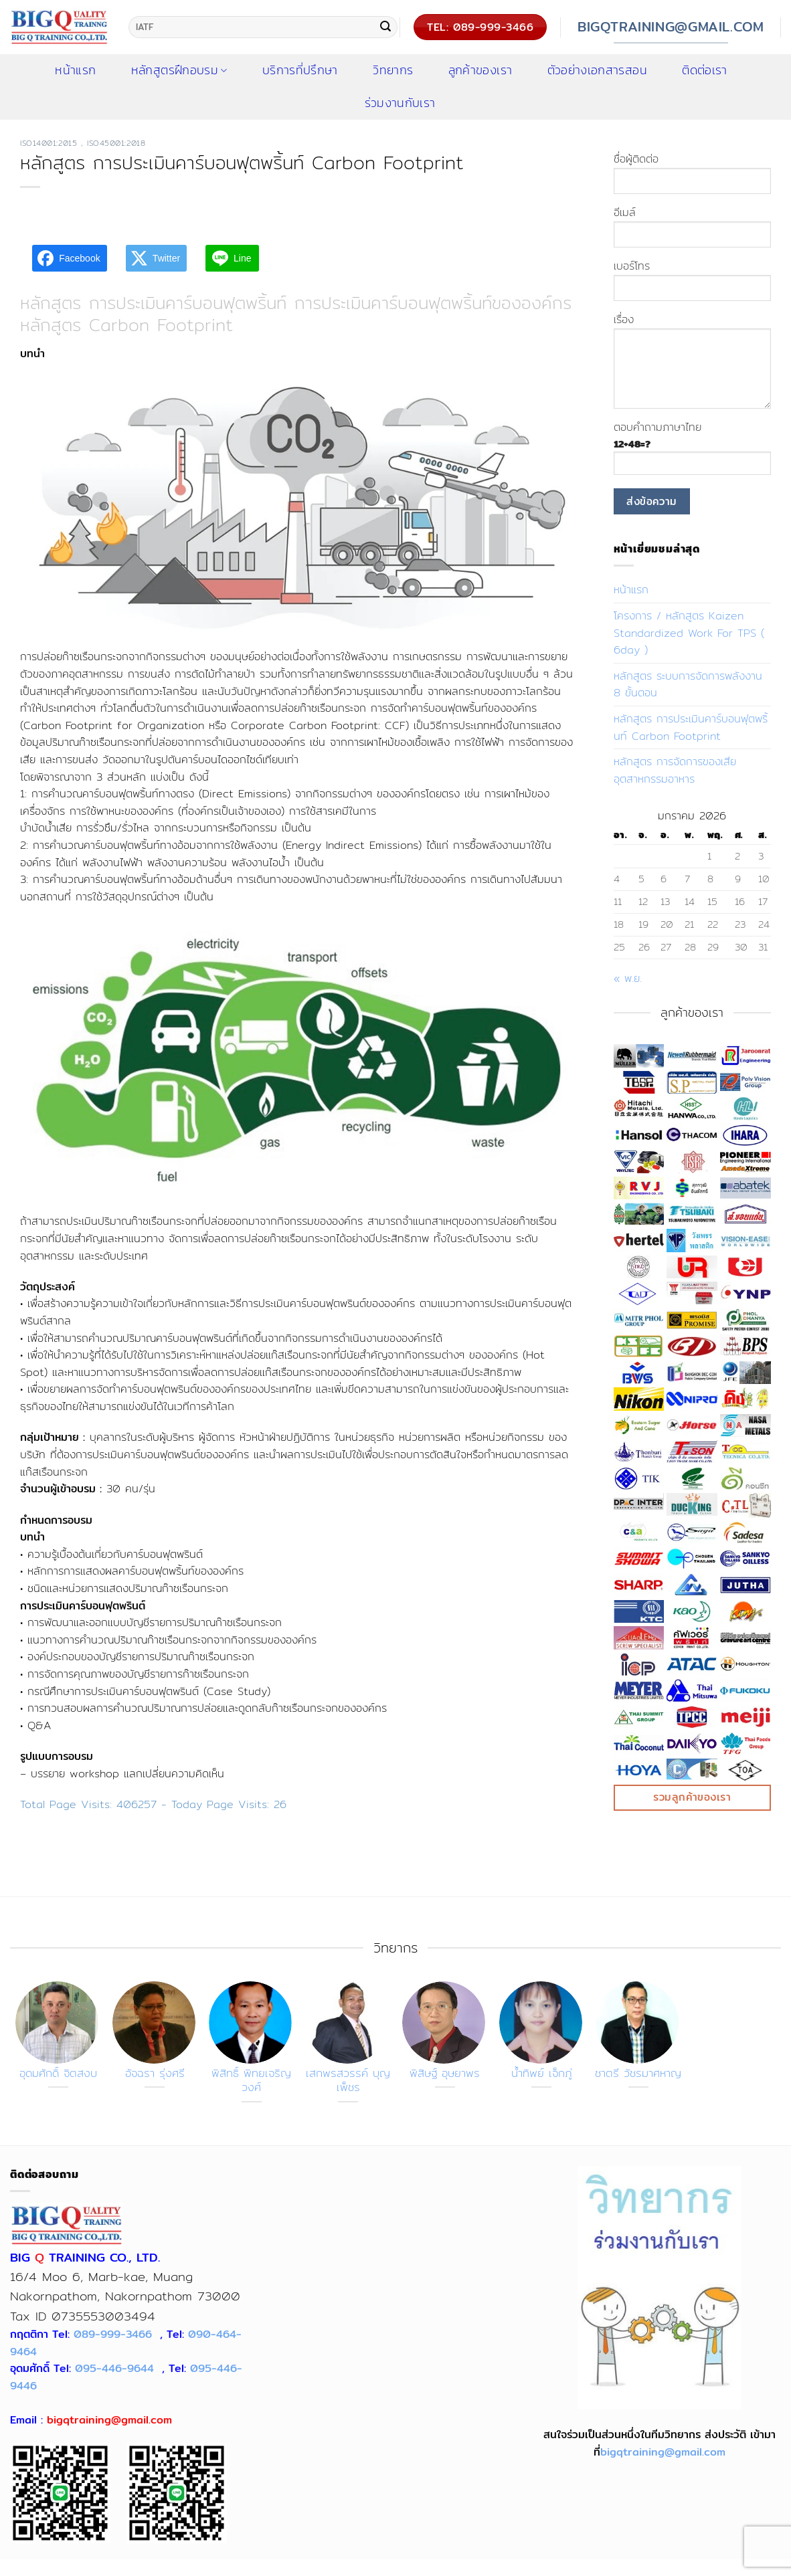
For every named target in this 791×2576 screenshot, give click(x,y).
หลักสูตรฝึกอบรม (179, 70)
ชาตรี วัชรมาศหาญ (638, 2073)
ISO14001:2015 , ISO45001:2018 (82, 143)
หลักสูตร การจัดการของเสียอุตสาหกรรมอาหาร (675, 770)
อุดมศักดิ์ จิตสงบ (58, 2073)
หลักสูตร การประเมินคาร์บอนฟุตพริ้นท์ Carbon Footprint (691, 727)
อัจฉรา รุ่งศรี (155, 2073)
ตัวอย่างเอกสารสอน (597, 70)
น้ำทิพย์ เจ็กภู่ (541, 2073)
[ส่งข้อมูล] (385, 27)
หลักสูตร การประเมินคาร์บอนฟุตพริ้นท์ (153, 303)
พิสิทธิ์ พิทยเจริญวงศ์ (251, 2080)
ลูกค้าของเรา (480, 70)
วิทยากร (393, 70)
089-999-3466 (113, 2334)
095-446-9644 (114, 2368)
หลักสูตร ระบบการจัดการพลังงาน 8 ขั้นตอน (688, 685)
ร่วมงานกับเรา (400, 103)
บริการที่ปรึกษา (300, 70)
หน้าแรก (631, 589)
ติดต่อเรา (704, 70)
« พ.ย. (628, 978)
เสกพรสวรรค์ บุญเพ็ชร (348, 2080)
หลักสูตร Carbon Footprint (126, 325)
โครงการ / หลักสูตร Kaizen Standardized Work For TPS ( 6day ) (689, 632)
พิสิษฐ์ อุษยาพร (445, 2073)
